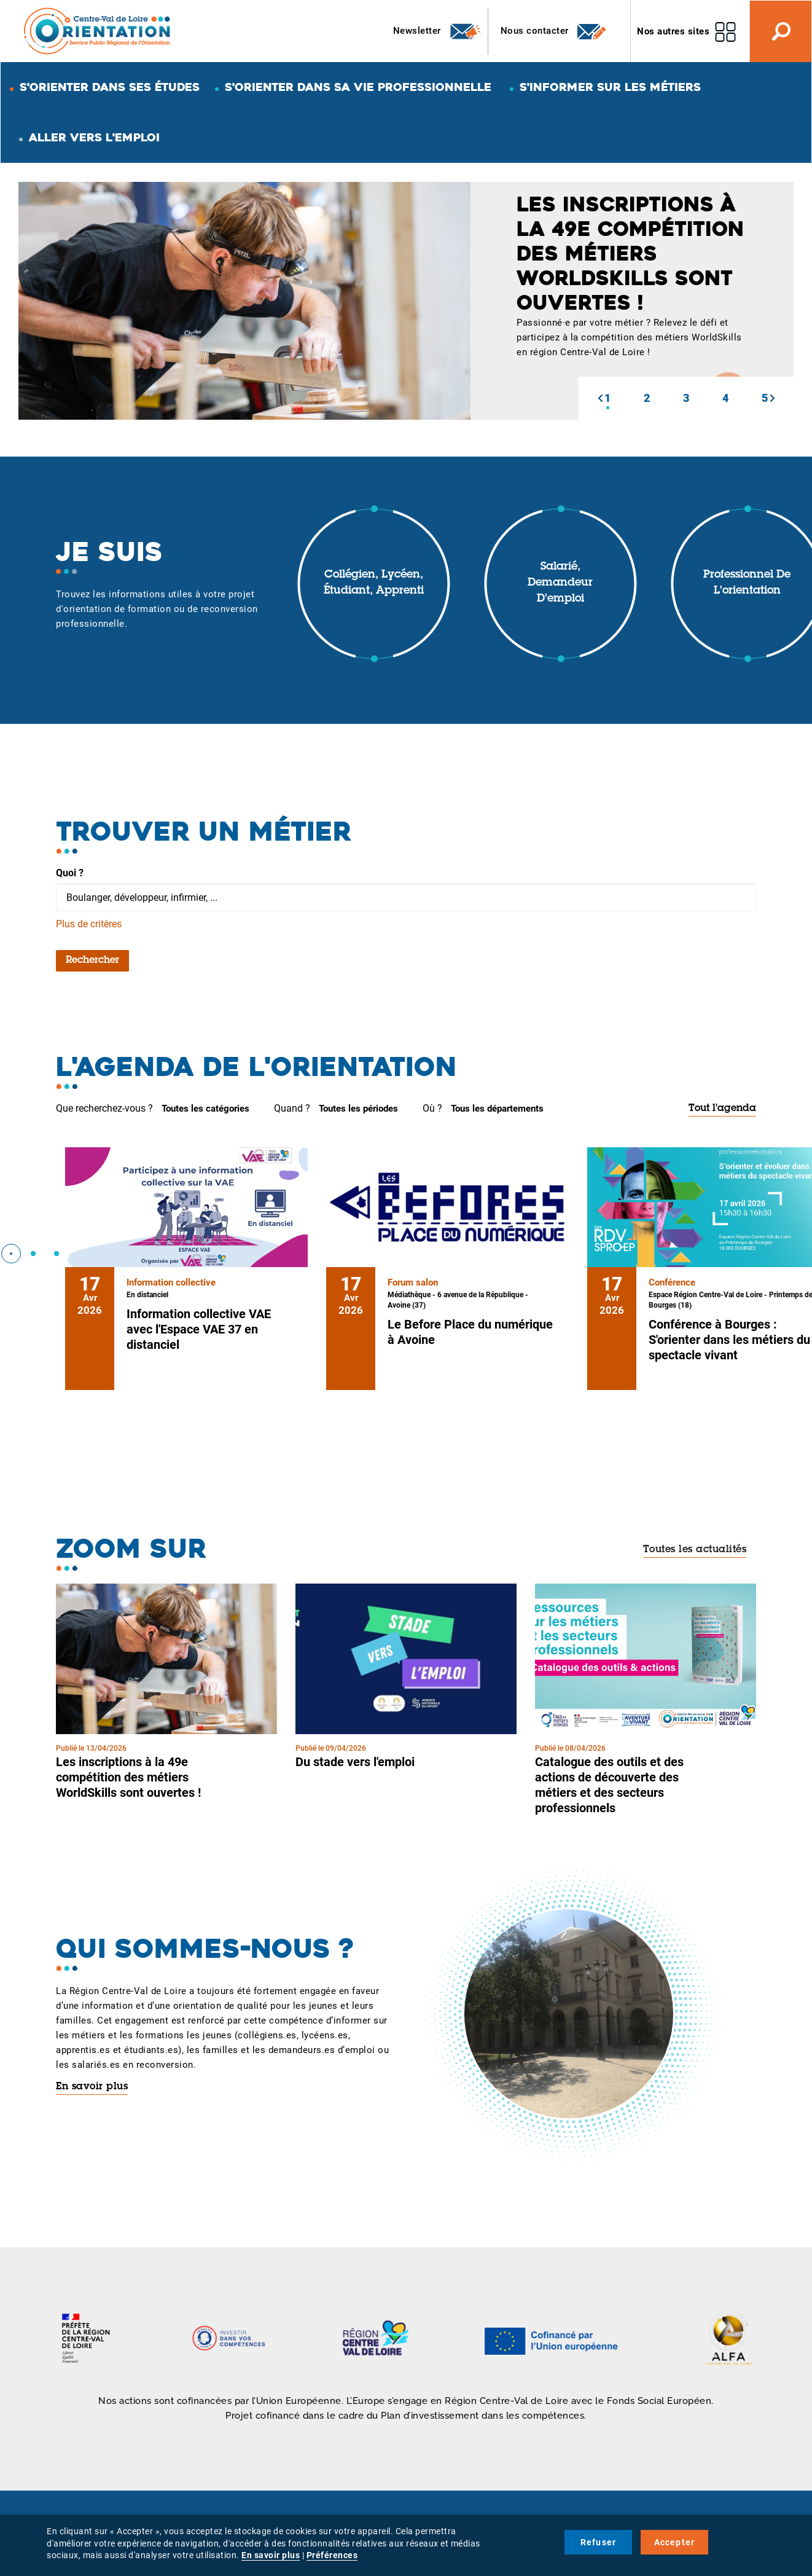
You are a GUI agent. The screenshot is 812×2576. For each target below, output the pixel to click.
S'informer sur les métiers (610, 87)
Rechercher (92, 960)
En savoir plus (92, 2087)
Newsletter (437, 31)
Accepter (674, 2542)
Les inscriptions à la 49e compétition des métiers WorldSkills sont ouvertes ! (128, 1777)
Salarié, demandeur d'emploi (560, 583)
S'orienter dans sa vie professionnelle (358, 87)
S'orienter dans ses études (110, 87)
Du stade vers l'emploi (355, 1761)
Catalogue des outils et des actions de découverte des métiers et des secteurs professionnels (609, 1784)
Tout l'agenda (722, 1108)
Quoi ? (70, 873)
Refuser (598, 2542)
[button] (600, 398)
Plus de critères (89, 924)
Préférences (332, 2555)
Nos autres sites (673, 31)
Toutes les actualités (695, 1550)
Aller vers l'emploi (94, 137)
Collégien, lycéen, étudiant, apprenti (374, 583)
